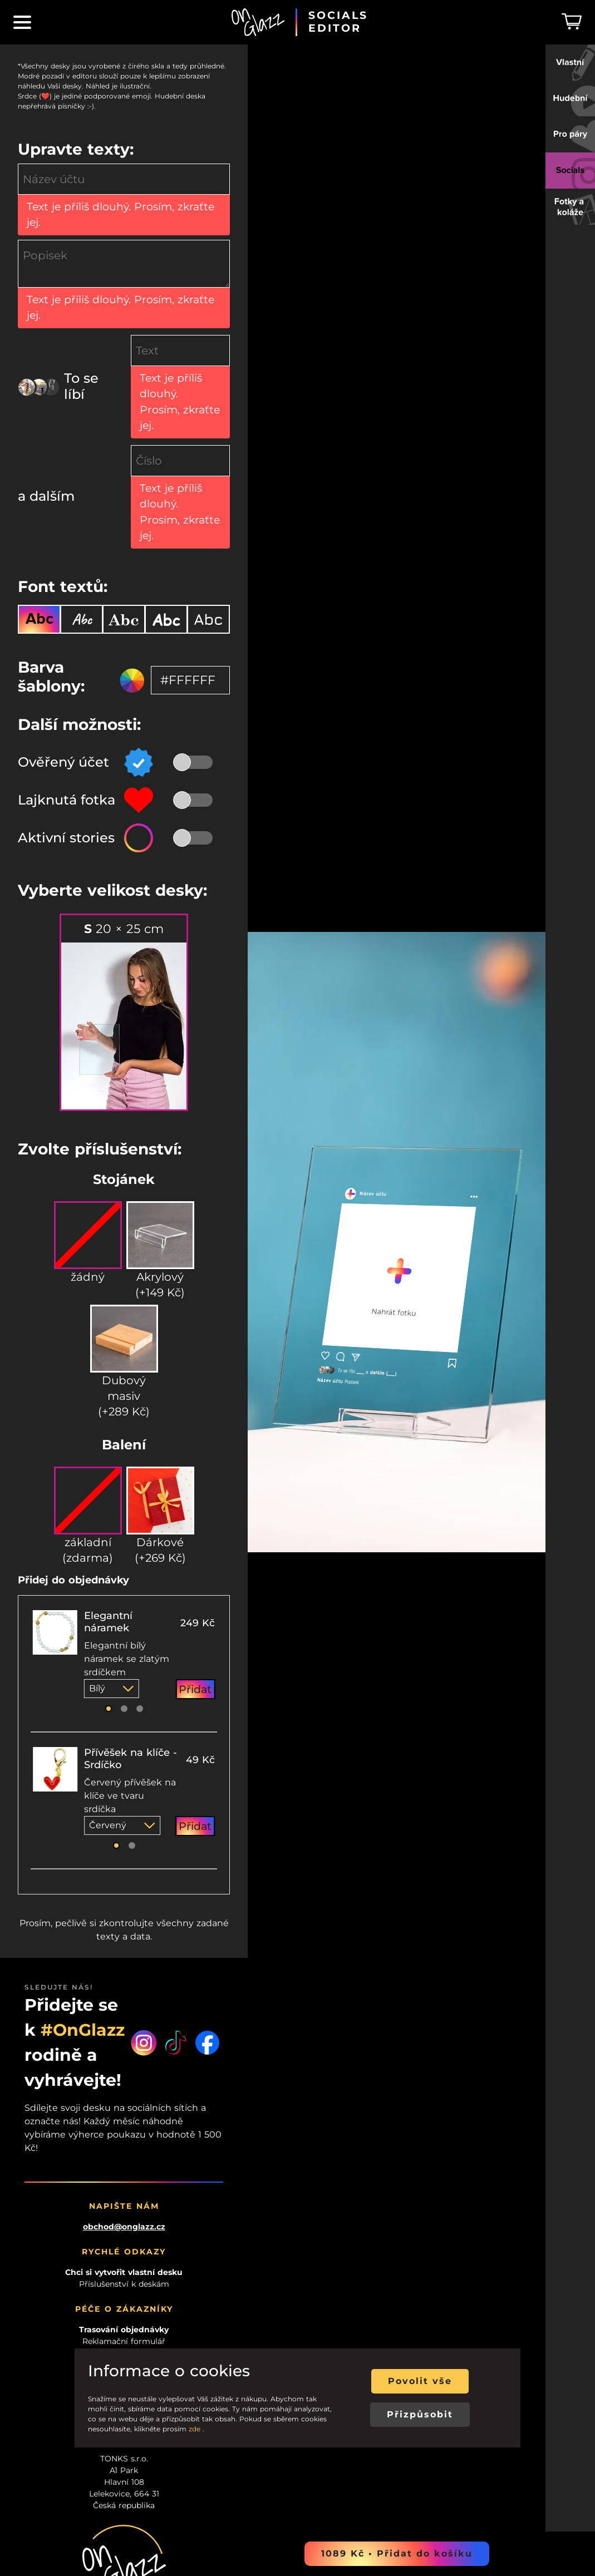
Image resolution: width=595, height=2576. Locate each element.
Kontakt (124, 2140)
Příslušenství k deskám (124, 2059)
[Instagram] (144, 1817)
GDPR (124, 2151)
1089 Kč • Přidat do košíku (397, 2553)
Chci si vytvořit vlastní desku (124, 2047)
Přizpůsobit (420, 2414)
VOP (124, 2163)
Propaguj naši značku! (124, 2209)
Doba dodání (124, 2128)
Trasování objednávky (124, 2105)
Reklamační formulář (123, 2116)
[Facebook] (207, 1817)
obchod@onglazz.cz (124, 2002)
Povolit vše (420, 2381)
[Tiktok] (175, 1817)
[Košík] (572, 22)
